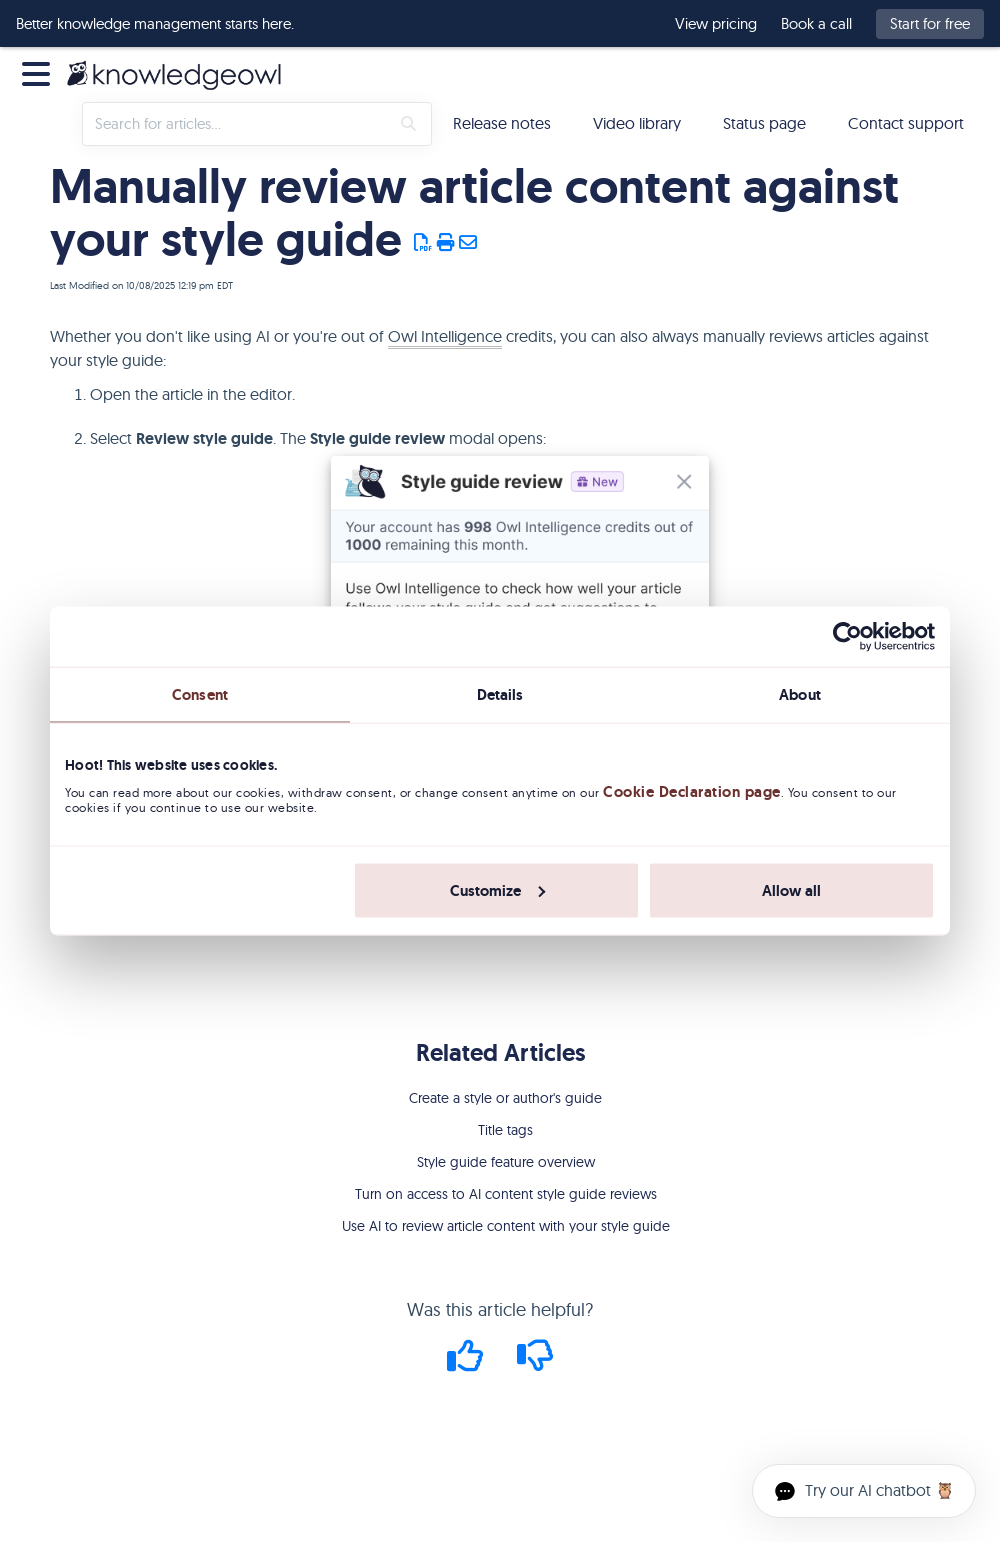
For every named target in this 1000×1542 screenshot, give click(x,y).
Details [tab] (500, 695)
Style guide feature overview (506, 1162)
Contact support (906, 123)
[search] (236, 124)
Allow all (791, 890)
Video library (637, 123)
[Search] (408, 124)
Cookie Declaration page (692, 792)
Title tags (505, 1130)
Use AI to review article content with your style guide (506, 1226)
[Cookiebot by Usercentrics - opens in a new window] (847, 637)
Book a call (816, 24)
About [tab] (800, 695)
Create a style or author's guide (505, 1098)
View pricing (716, 24)
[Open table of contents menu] (40, 71)
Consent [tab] (200, 695)
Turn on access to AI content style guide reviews (506, 1194)
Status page (764, 123)
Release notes (502, 123)
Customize (497, 890)
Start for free (930, 23)
